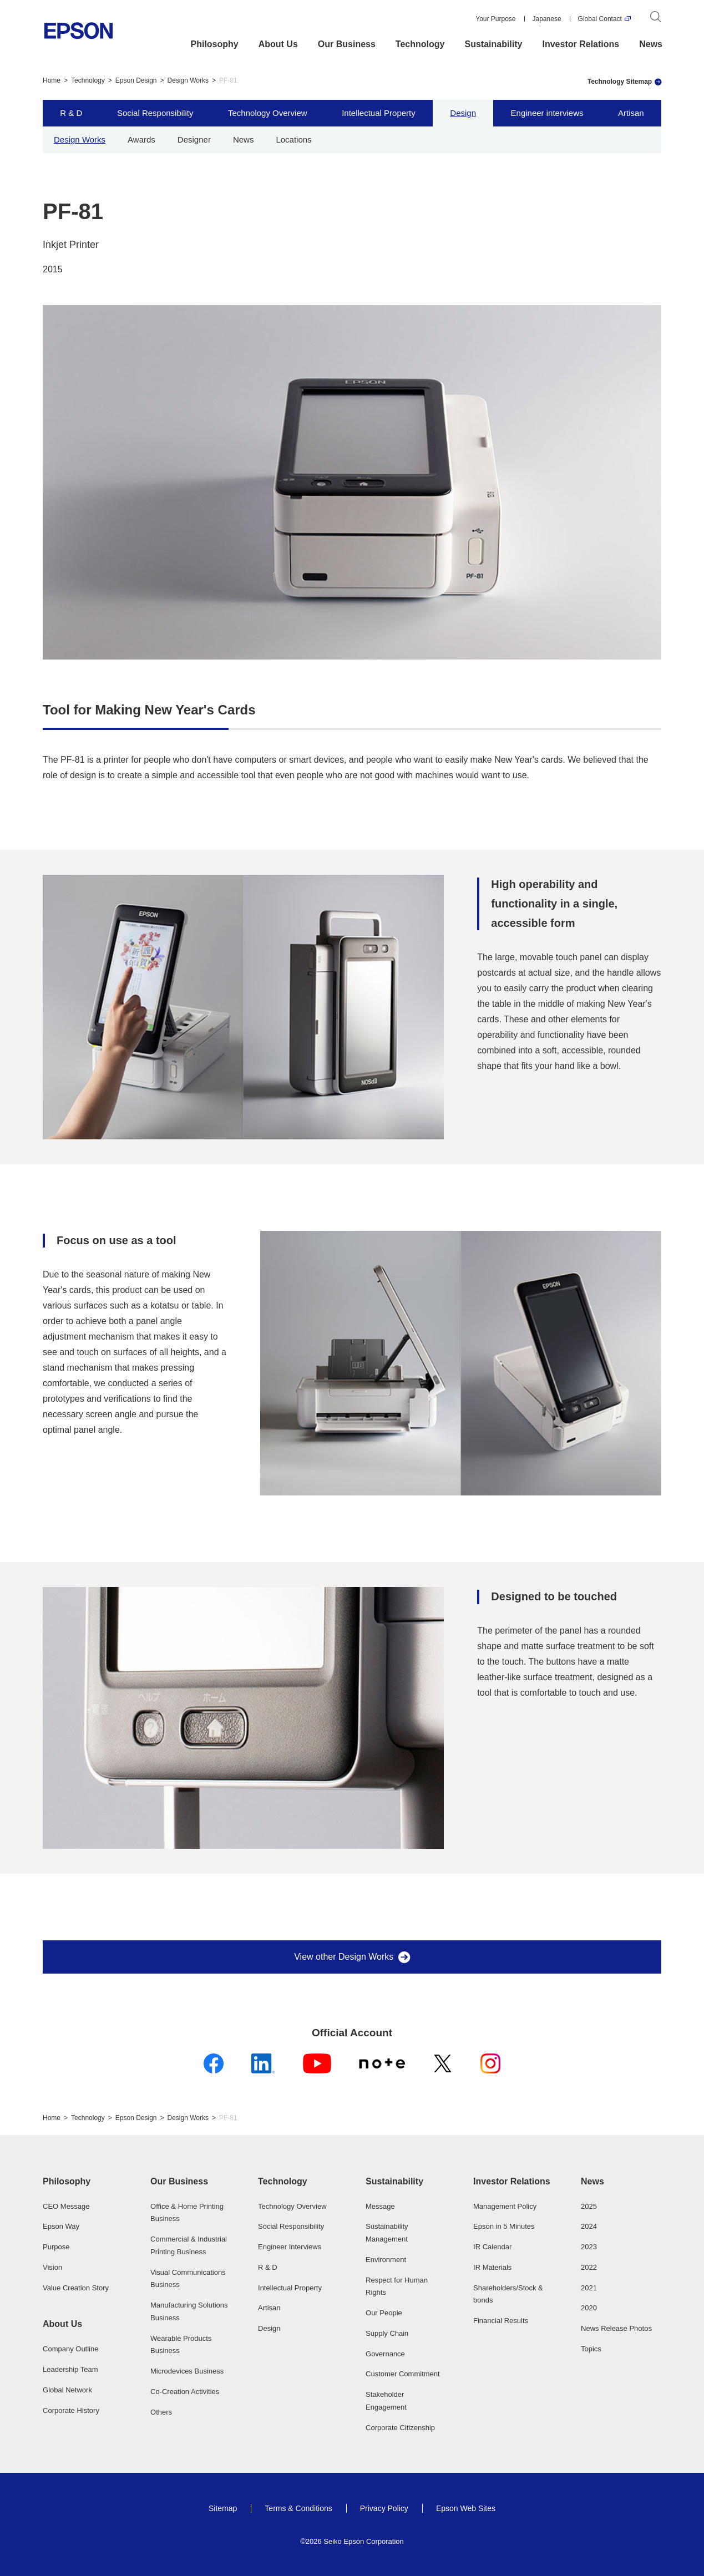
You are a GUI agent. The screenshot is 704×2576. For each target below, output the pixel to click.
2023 (589, 2247)
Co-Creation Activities (184, 2391)
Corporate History (71, 2410)
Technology (420, 44)
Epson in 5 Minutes (504, 2226)
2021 (589, 2288)
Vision (52, 2267)
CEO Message (66, 2206)
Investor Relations (580, 44)
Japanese (547, 19)
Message (380, 2206)
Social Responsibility (155, 113)
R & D (71, 113)
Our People (384, 2313)
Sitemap (223, 2508)
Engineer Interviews (289, 2247)
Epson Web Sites (465, 2508)
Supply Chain (387, 2333)
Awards (141, 139)
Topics (591, 2349)
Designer (194, 139)
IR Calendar (492, 2247)
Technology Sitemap (619, 81)
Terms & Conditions (298, 2508)
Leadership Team (70, 2369)
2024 (589, 2226)
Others (161, 2412)
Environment (386, 2259)
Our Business (347, 44)
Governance (385, 2354)
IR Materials (492, 2267)
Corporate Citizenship (400, 2427)
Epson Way (61, 2226)
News (650, 44)
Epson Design (136, 80)
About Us (278, 44)
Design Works (188, 80)
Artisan (631, 113)
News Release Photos (616, 2328)
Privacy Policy (384, 2508)
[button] (83, 2181)
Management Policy (504, 2206)
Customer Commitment (403, 2374)
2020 (589, 2308)
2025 (589, 2206)
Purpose (56, 2247)
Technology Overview (267, 113)
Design (463, 113)
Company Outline (70, 2349)
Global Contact (600, 19)
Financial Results (500, 2320)
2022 (589, 2267)
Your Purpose (495, 19)
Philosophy (214, 44)
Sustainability (493, 44)
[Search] (655, 19)
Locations (293, 139)
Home (51, 80)
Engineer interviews (547, 113)
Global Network (67, 2390)
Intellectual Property (379, 113)
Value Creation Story (76, 2288)
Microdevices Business (187, 2371)
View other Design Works (343, 1956)
